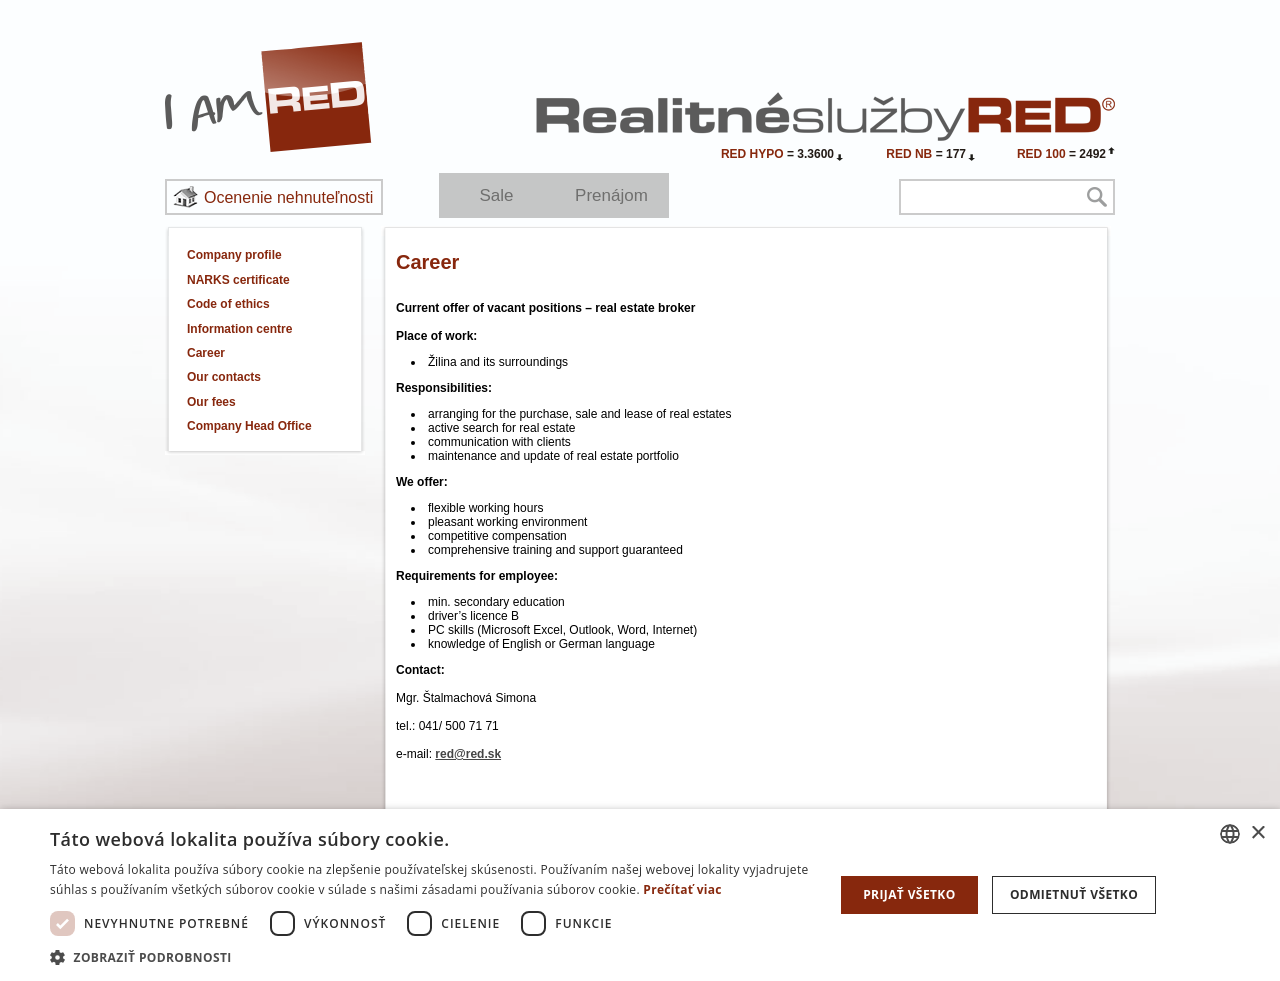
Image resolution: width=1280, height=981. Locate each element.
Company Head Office (249, 426)
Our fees (211, 402)
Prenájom (611, 195)
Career (206, 353)
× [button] (1257, 833)
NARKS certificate (238, 280)
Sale (496, 195)
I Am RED (269, 97)
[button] (430, 956)
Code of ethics (228, 304)
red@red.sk (468, 754)
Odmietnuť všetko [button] (1074, 894)
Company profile (234, 255)
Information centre (239, 329)
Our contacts (224, 377)
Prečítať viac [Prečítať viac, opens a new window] (682, 889)
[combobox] (1230, 834)
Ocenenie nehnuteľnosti (288, 197)
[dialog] (640, 895)
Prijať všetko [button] (909, 894)
